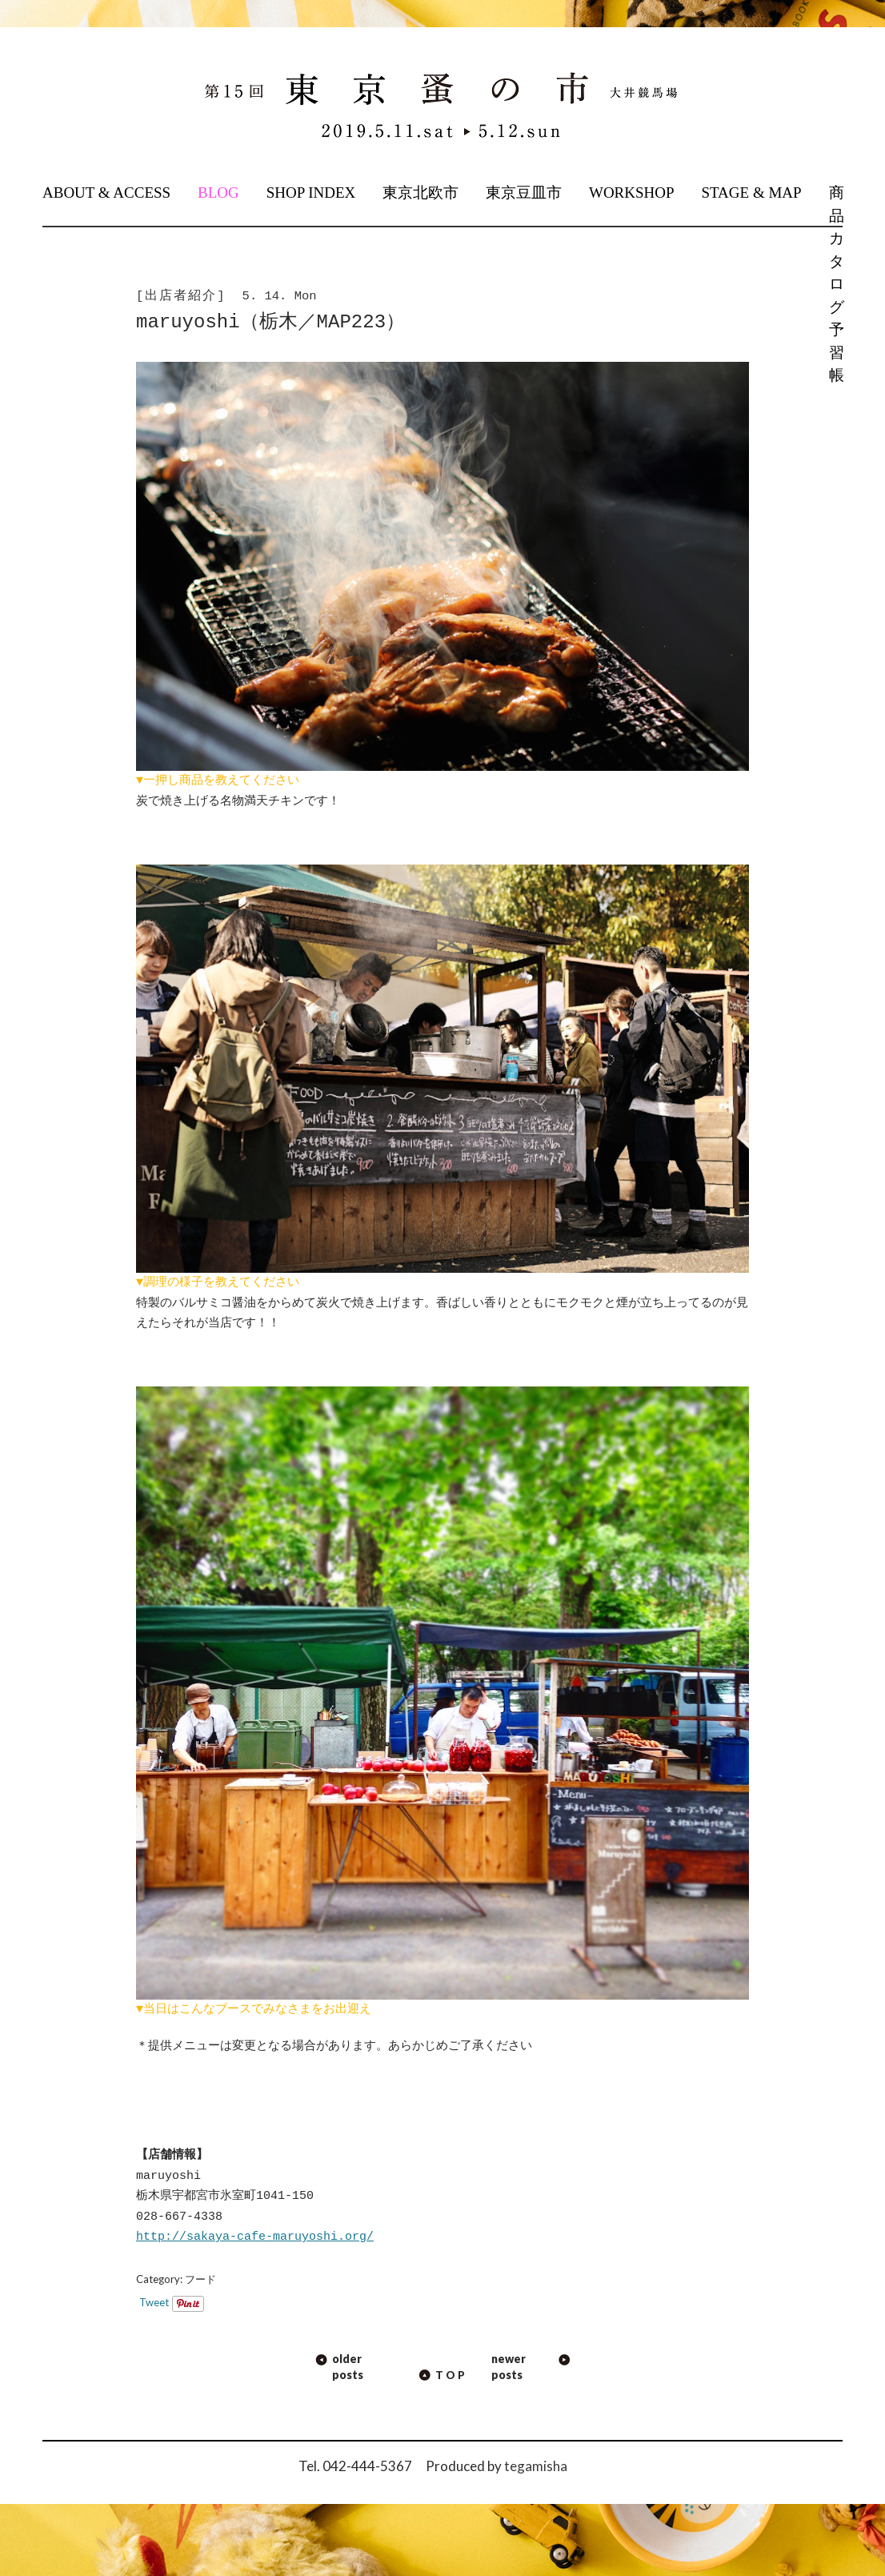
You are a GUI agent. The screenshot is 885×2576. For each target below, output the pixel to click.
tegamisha (535, 2466)
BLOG (218, 192)
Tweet (154, 2302)
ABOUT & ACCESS (106, 192)
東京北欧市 (420, 192)
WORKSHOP (632, 192)
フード (200, 2279)
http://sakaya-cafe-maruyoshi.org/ (255, 2237)
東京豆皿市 (524, 192)
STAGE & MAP (751, 192)
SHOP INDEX (311, 192)
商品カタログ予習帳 (835, 283)
